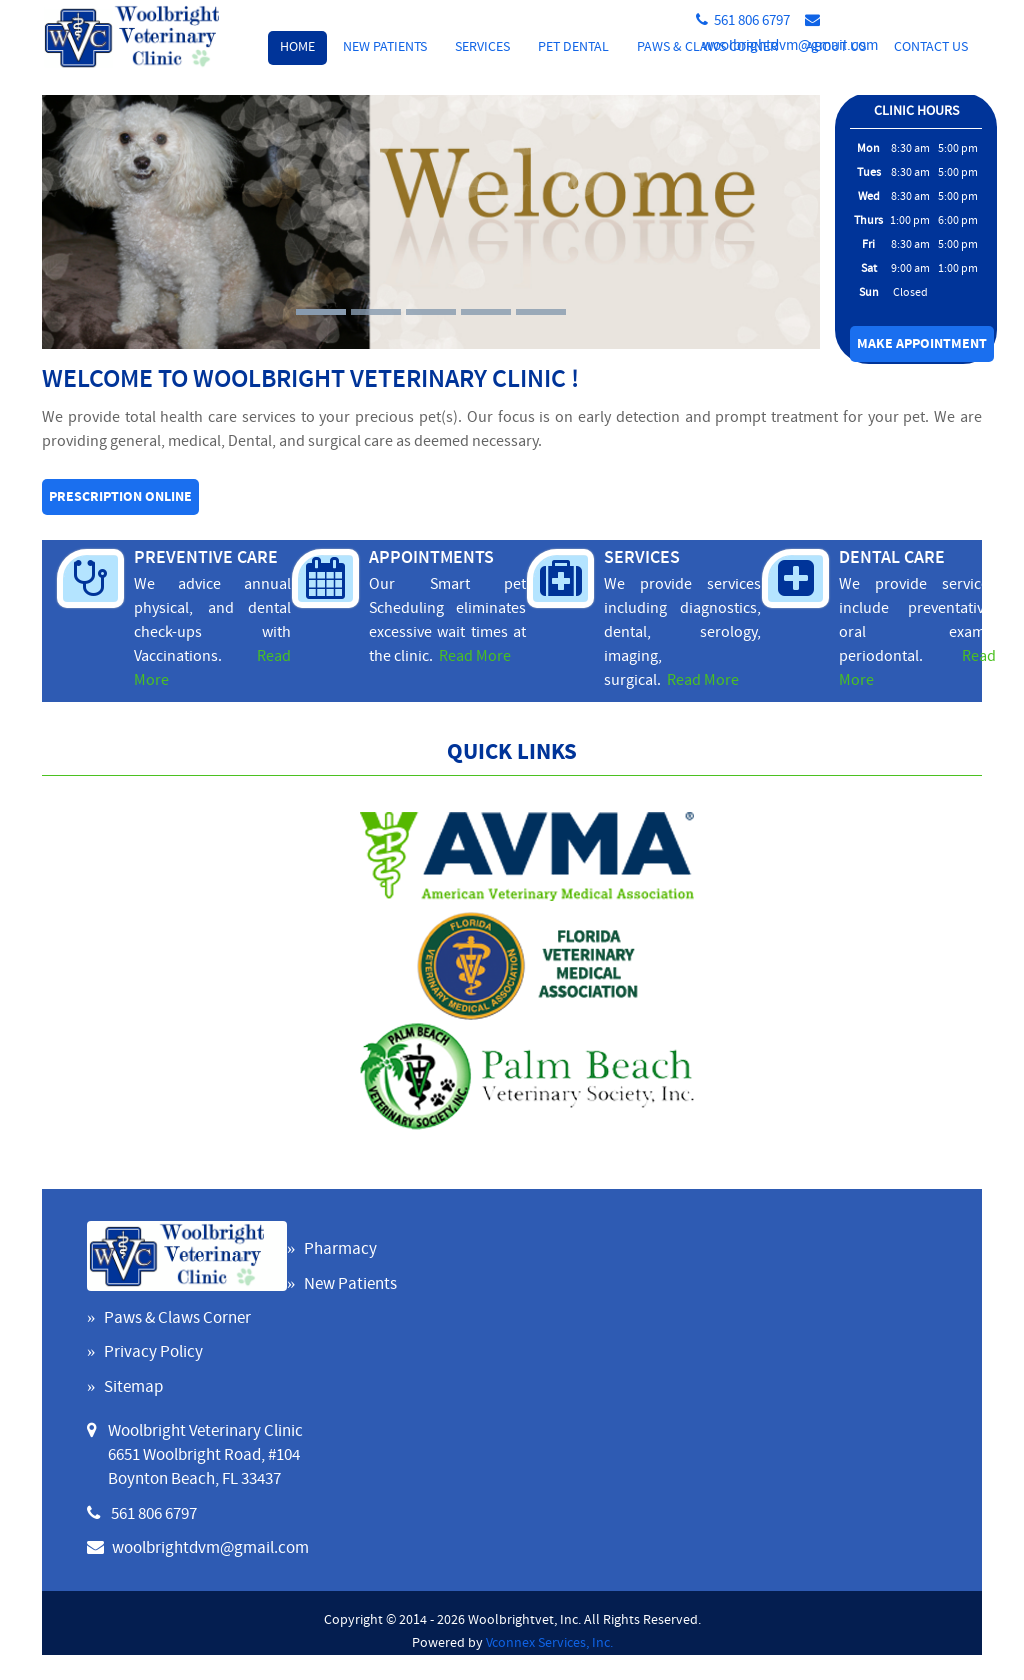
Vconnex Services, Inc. (549, 1643)
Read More (475, 657)
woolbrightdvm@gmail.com (790, 46)
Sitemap (133, 1388)
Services (482, 47)
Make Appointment (922, 344)
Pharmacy (340, 1250)
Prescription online (120, 497)
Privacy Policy (153, 1353)
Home (297, 47)
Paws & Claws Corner (177, 1319)
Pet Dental (573, 47)
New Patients (385, 47)
